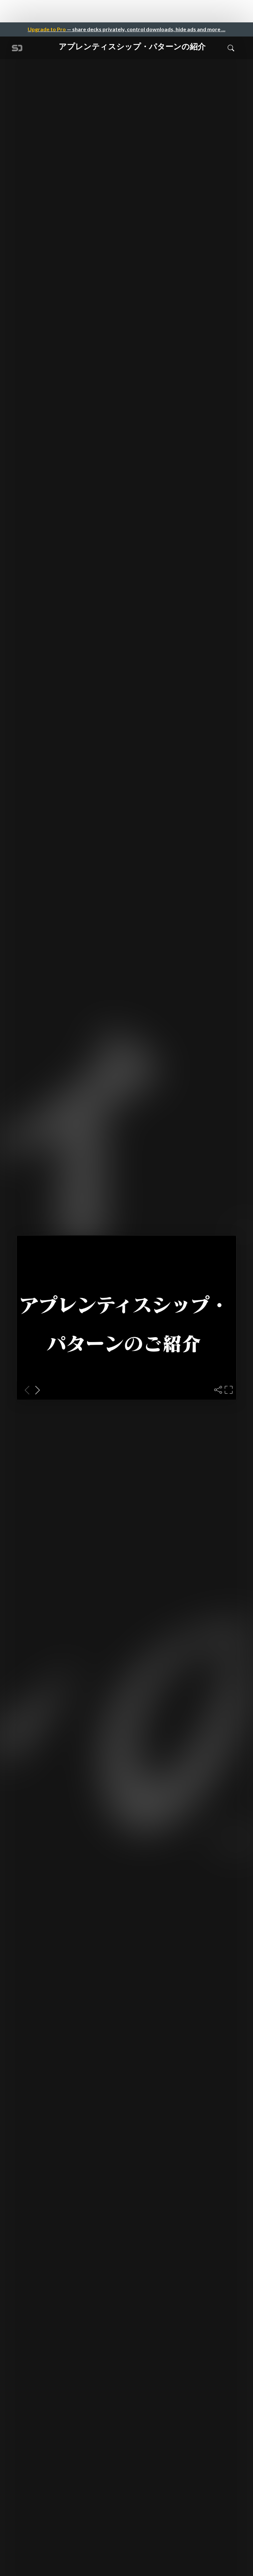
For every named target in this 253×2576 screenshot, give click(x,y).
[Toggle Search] (231, 48)
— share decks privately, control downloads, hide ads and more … (126, 29)
